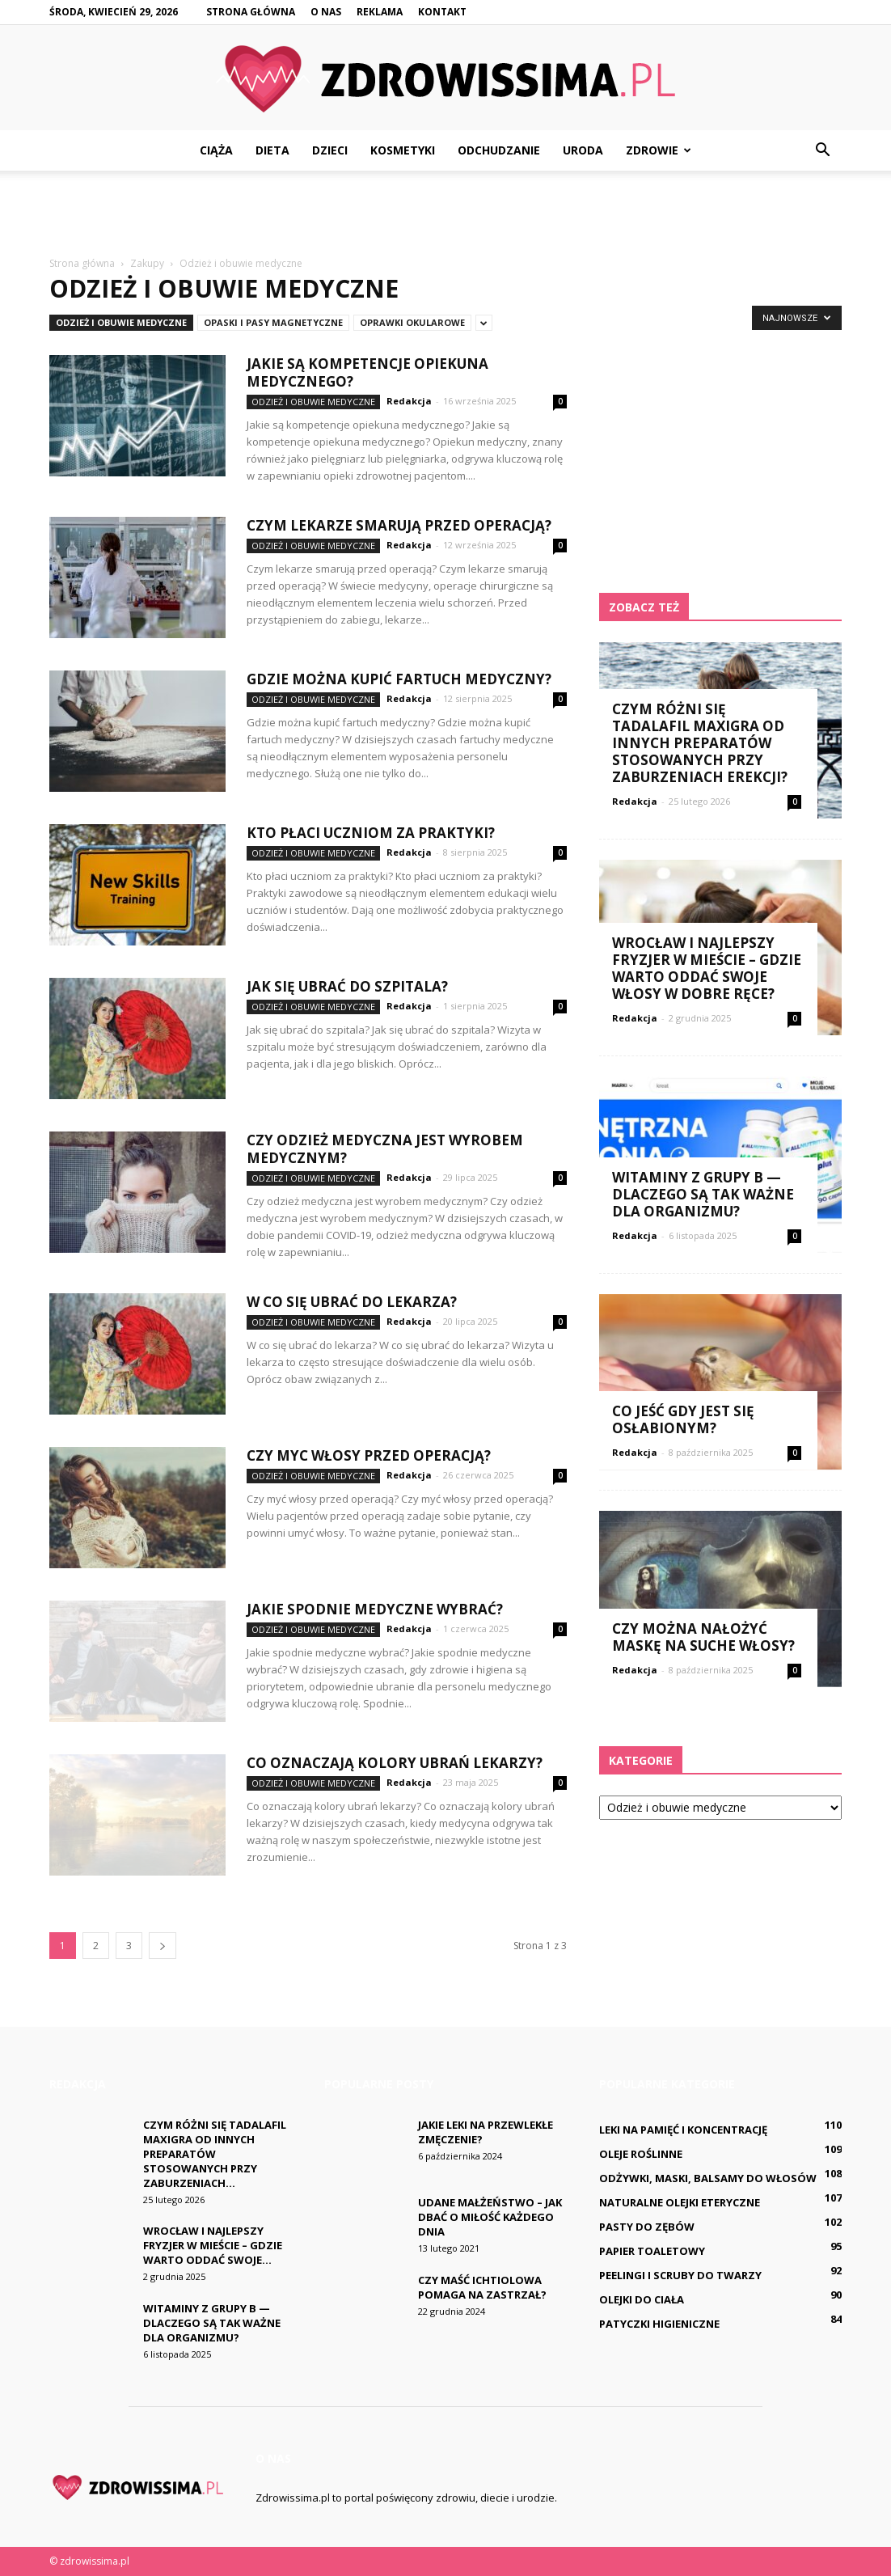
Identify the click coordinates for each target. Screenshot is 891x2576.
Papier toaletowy (652, 2251)
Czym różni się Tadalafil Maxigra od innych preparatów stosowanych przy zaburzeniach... (214, 2153)
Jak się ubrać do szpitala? (347, 986)
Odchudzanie (499, 150)
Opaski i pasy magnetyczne (273, 322)
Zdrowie (658, 150)
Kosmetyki (402, 150)
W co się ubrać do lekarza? (352, 1301)
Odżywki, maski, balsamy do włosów (708, 2178)
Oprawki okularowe (412, 322)
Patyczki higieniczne (659, 2323)
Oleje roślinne (640, 2154)
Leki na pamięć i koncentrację (683, 2129)
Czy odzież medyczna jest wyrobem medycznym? (385, 1149)
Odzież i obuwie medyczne (121, 322)
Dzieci (330, 150)
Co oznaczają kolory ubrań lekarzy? (395, 1762)
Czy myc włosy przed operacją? (369, 1455)
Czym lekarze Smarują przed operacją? (399, 525)
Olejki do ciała (641, 2299)
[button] (822, 150)
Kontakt (442, 12)
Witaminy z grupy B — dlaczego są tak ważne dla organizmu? (703, 1194)
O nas (325, 12)
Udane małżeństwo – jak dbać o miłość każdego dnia (490, 2217)
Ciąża (216, 150)
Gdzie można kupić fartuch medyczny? (399, 679)
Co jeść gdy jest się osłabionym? (683, 1419)
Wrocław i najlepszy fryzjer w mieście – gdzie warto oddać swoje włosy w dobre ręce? (706, 968)
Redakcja (409, 401)
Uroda (583, 150)
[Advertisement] (445, 214)
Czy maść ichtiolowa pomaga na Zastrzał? (482, 2287)
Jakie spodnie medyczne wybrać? (375, 1609)
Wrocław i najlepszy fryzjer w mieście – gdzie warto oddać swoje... (212, 2245)
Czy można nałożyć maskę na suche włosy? (703, 1637)
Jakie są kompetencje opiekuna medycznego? (367, 372)
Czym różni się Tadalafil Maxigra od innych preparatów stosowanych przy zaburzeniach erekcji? (700, 743)
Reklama (380, 12)
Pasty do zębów (647, 2226)
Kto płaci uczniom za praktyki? (371, 832)
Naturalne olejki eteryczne (679, 2202)
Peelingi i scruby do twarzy (680, 2275)
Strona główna (250, 12)
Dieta (272, 150)
